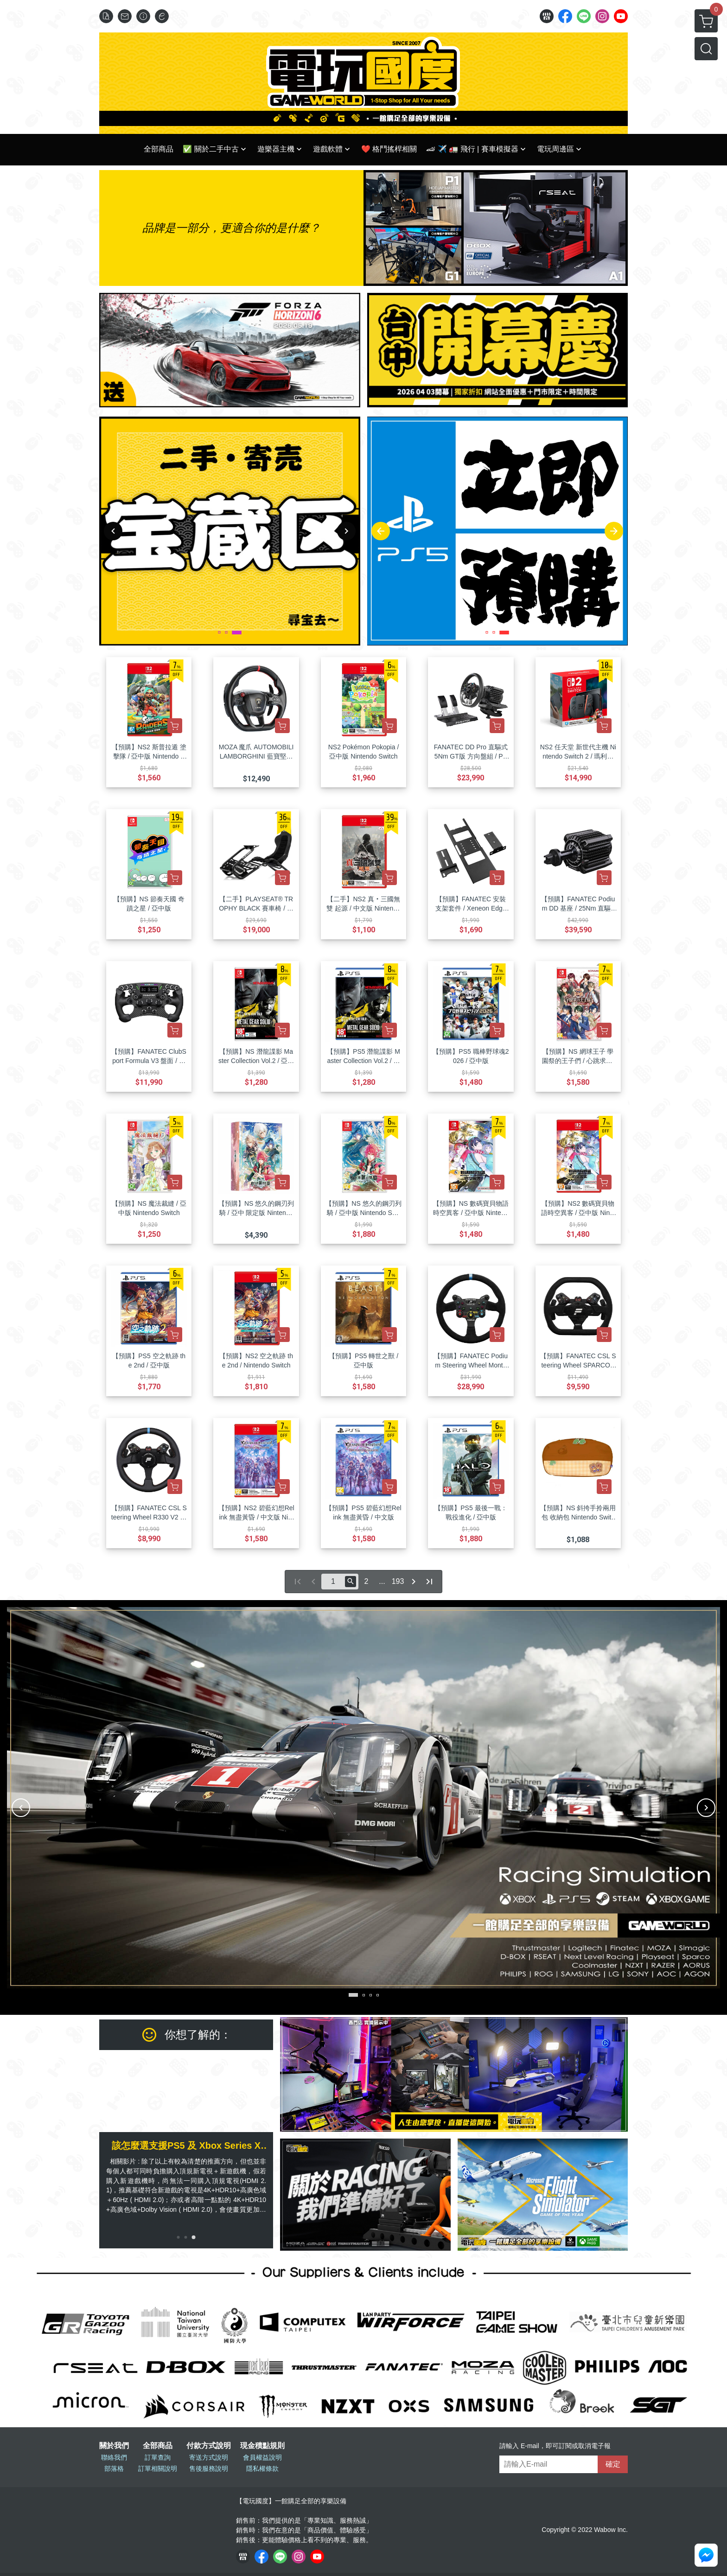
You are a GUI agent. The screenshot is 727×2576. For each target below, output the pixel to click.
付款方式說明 (208, 2445)
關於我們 (114, 2445)
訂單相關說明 (157, 2468)
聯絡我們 (114, 2457)
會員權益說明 (262, 2457)
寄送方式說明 (208, 2457)
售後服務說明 (208, 2468)
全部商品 (157, 2445)
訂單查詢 (158, 2457)
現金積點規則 (262, 2445)
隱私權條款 (262, 2468)
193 (398, 1581)
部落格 (114, 2468)
